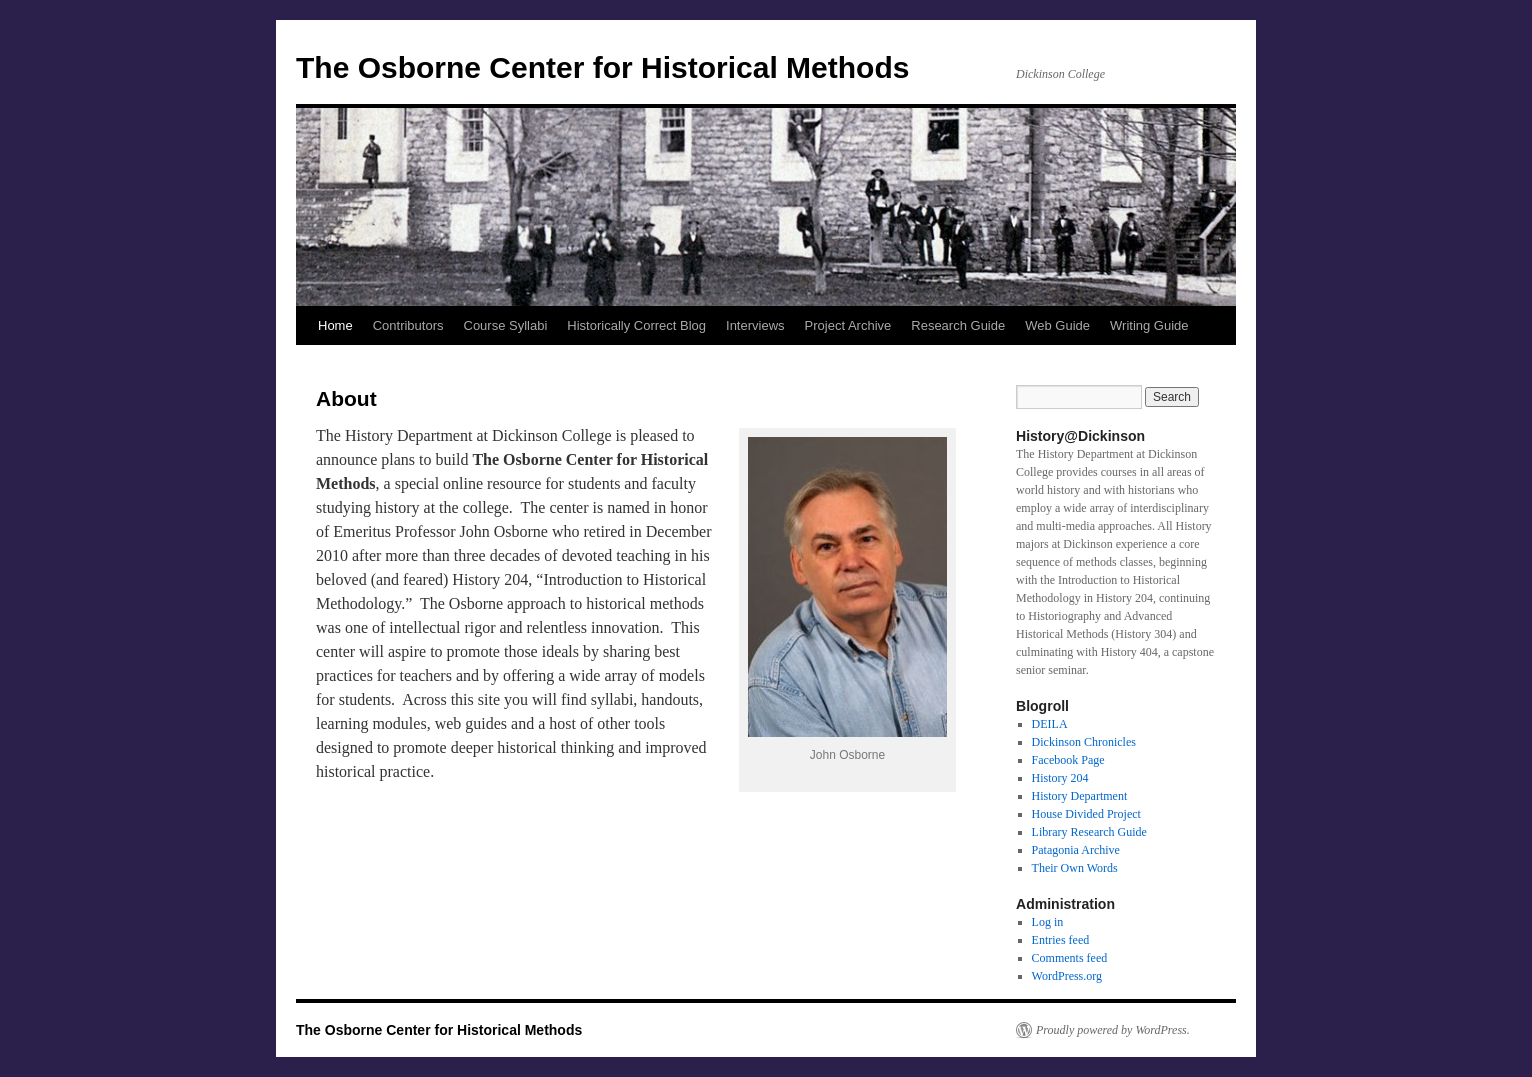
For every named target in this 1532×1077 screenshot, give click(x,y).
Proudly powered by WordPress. (1113, 1030)
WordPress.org (1067, 976)
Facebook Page (1068, 760)
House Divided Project (1086, 814)
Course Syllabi (506, 325)
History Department (1080, 796)
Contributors (408, 325)
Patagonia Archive (1076, 850)
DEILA (1050, 724)
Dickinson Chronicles (1084, 742)
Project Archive (848, 325)
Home (335, 325)
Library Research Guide (1089, 832)
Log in (1048, 922)
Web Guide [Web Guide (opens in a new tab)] (1057, 325)
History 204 (1060, 778)
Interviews (755, 325)
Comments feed (1070, 958)
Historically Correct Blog (636, 325)
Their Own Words (1075, 868)
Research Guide (958, 325)
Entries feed (1061, 940)
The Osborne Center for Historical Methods (602, 67)
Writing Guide (1149, 325)
